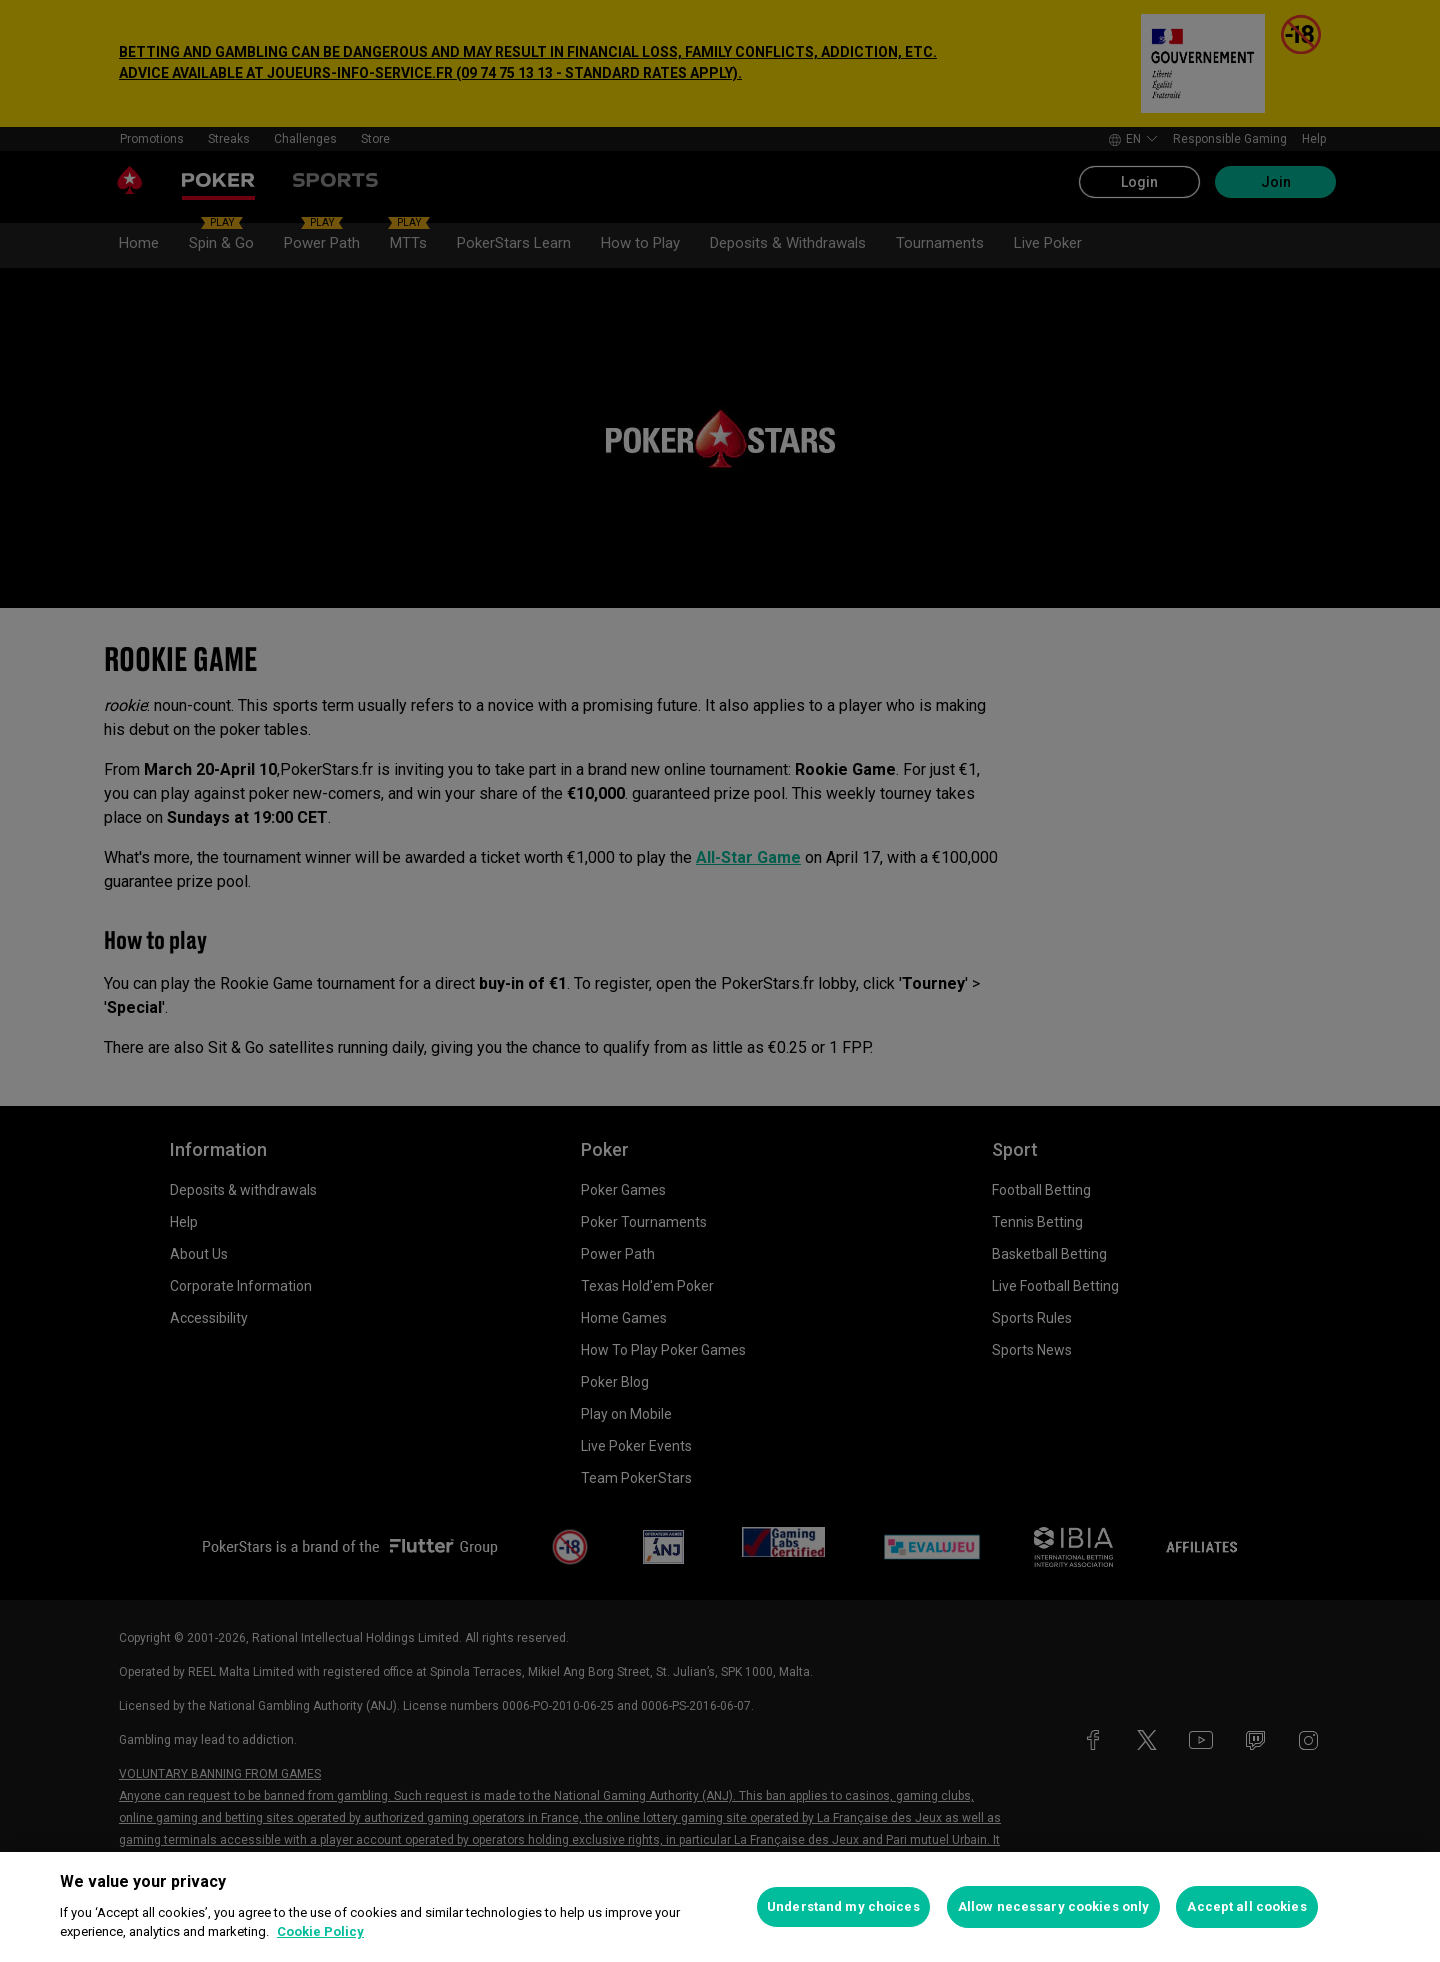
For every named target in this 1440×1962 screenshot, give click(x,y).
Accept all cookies (1246, 1906)
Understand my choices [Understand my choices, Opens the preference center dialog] (843, 1906)
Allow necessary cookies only (1054, 1906)
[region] (720, 1907)
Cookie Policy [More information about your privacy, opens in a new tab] (320, 1931)
